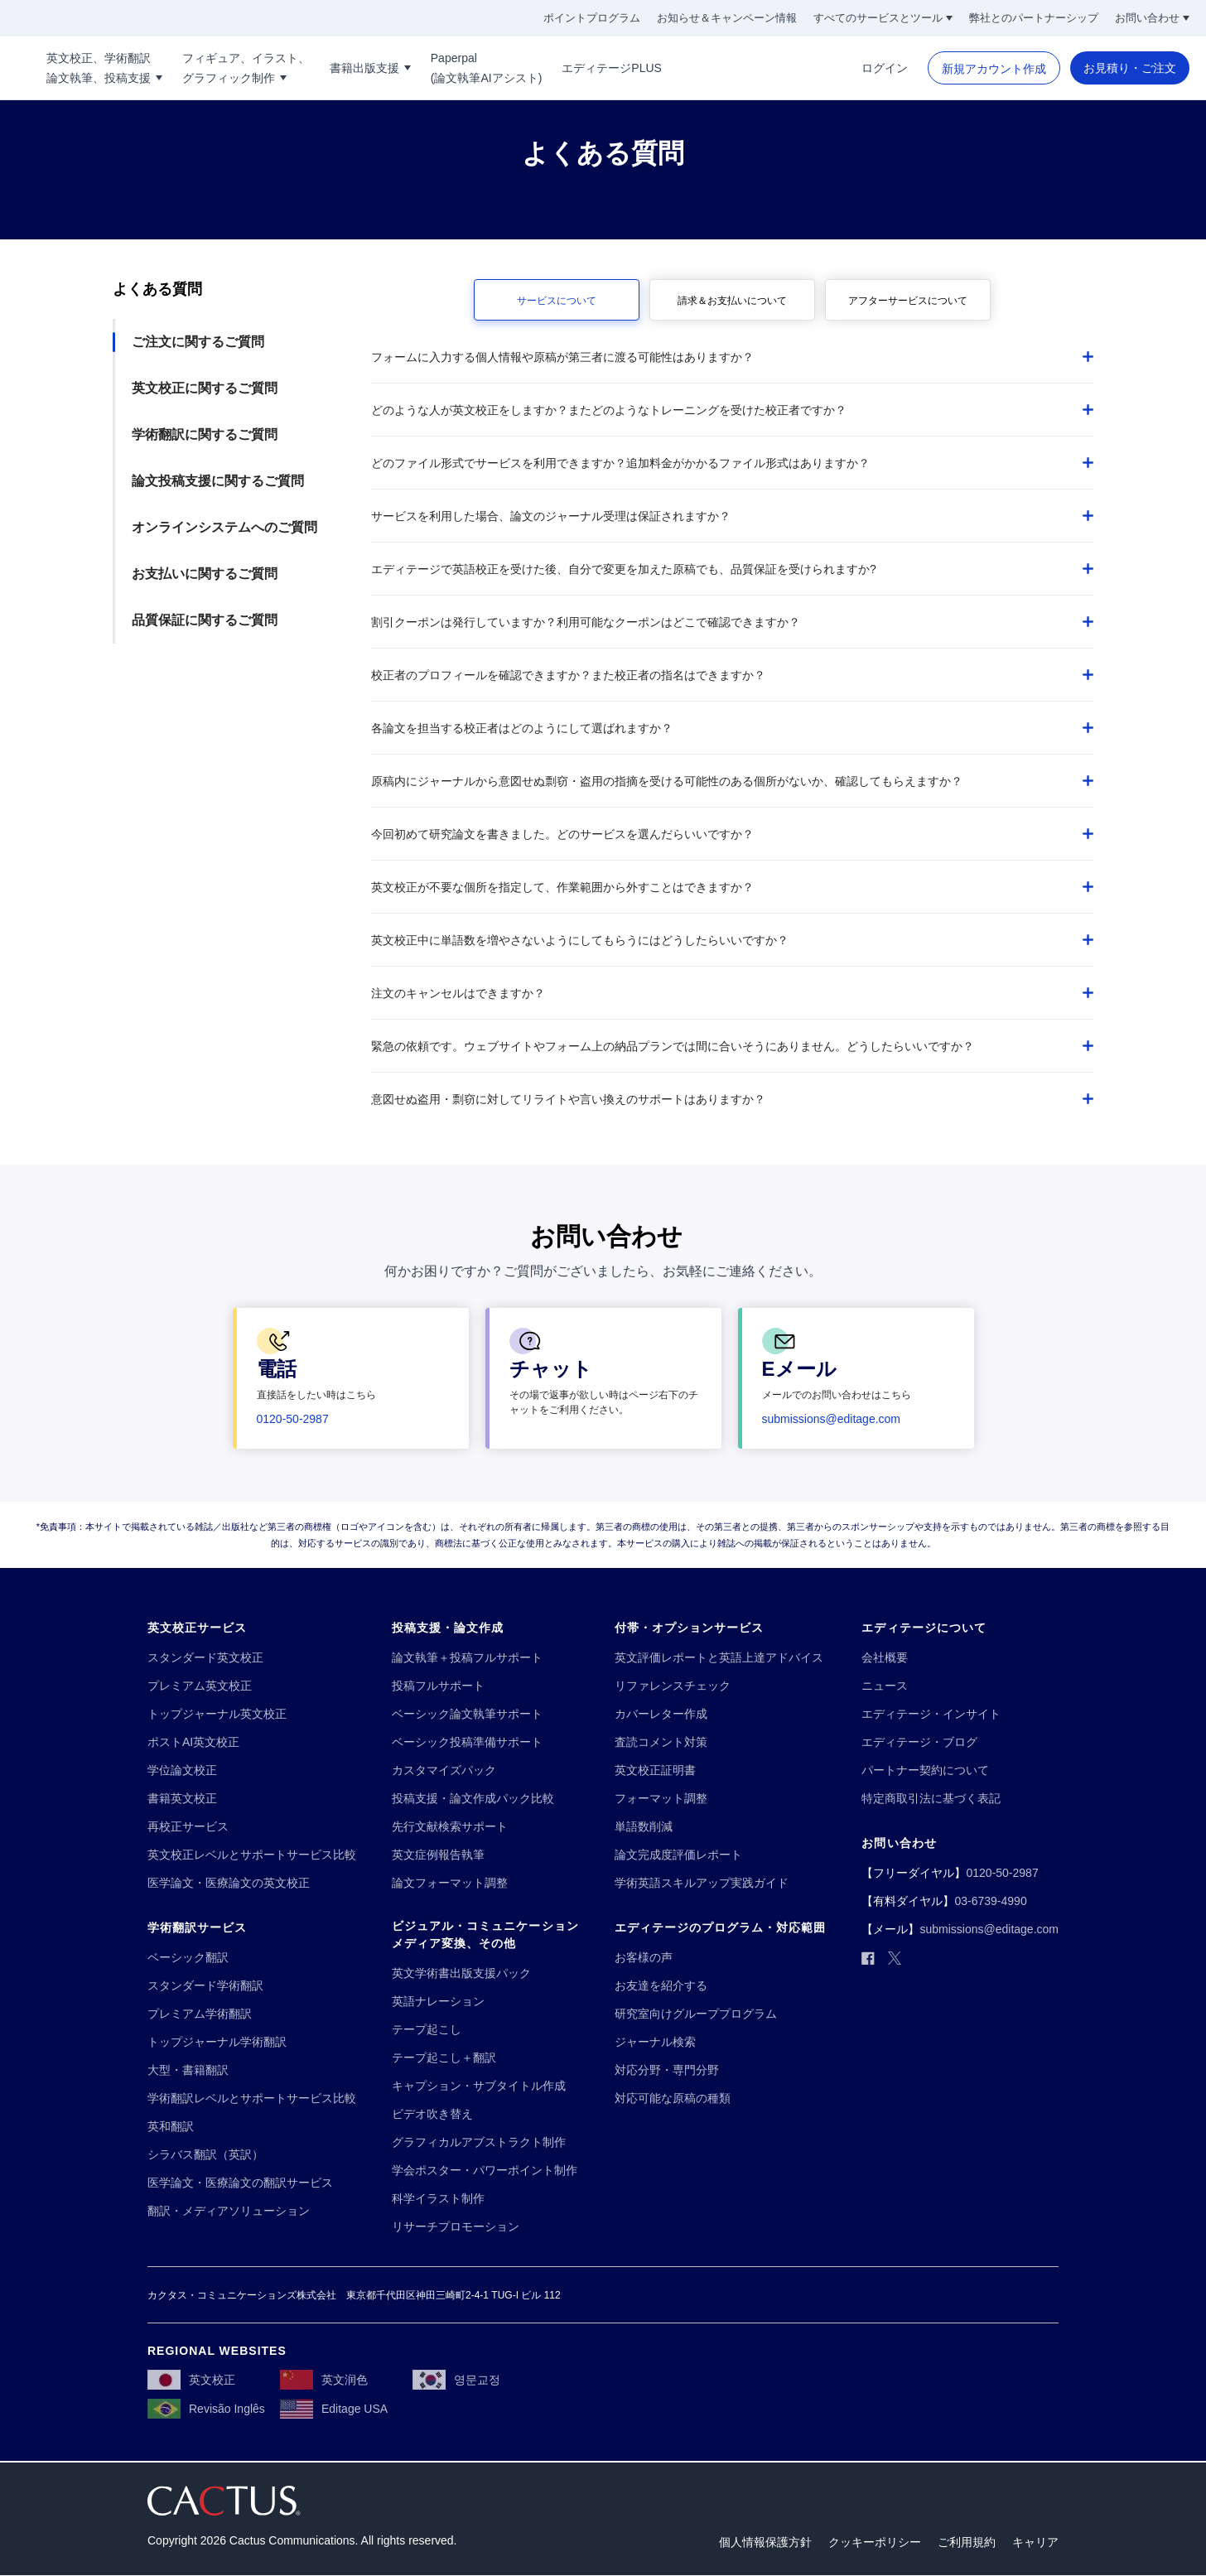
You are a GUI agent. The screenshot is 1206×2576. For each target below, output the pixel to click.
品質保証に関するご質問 (204, 620)
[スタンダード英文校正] (205, 1658)
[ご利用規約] (967, 2543)
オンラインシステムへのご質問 (224, 527)
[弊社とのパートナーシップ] (1033, 18)
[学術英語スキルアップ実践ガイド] (702, 1883)
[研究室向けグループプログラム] (696, 2014)
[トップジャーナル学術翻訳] (217, 2042)
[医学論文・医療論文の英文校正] (228, 1883)
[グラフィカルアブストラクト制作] (479, 2142)
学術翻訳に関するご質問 (204, 434)
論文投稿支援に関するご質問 (218, 481)
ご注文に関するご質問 (198, 342)
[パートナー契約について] (925, 1770)
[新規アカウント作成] (994, 68)
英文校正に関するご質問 (204, 388)
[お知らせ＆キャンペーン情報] (727, 18)
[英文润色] (324, 2380)
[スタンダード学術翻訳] (205, 1986)
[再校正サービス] (188, 1827)
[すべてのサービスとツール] (883, 18)
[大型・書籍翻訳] (188, 2070)
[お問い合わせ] (1152, 18)
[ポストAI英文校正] (193, 1742)
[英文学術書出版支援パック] (461, 1973)
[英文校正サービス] (197, 1628)
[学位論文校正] (182, 1770)
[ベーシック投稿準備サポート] (467, 1742)
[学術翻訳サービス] (197, 1928)
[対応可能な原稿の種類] (673, 2098)
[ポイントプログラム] (591, 18)
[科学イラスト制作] (438, 2198)
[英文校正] (191, 2380)
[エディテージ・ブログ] (919, 1742)
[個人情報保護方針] (765, 2543)
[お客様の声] (644, 1957)
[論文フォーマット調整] (450, 1883)
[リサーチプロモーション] (455, 2227)
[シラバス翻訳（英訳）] (205, 2155)
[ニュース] (884, 1686)
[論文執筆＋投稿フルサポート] (467, 1658)
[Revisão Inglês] (206, 2409)
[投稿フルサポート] (438, 1686)
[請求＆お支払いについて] (732, 300)
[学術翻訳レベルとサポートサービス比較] (251, 2098)
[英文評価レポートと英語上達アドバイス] (719, 1658)
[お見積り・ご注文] (1129, 67)
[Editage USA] (334, 2409)
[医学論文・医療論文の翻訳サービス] (240, 2183)
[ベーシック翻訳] (188, 1957)
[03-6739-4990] (990, 1901)
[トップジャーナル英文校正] (217, 1714)
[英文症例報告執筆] (438, 1855)
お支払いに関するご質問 (204, 574)
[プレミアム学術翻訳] (199, 2014)
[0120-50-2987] (293, 1419)
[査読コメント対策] (661, 1742)
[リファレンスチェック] (673, 1686)
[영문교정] (456, 2380)
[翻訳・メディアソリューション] (228, 2211)
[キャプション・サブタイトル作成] (479, 2086)
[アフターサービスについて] (907, 300)
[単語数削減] (644, 1827)
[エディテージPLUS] (701, 68)
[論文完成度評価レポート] (678, 1855)
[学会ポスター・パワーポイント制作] (484, 2170)
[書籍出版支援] (459, 68)
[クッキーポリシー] (874, 2543)
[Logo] (57, 68)
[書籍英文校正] (182, 1798)
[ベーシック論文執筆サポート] (467, 1714)
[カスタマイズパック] (444, 1770)
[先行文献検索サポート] (450, 1827)
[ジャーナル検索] (655, 2042)
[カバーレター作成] (661, 1714)
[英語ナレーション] (438, 2001)
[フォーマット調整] (661, 1798)
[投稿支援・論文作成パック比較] (473, 1798)
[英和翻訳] (170, 2126)
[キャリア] (1035, 2543)
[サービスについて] (556, 300)
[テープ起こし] (426, 2029)
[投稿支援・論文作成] (448, 1628)
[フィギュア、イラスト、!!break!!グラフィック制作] (335, 68)
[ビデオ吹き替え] (432, 2114)
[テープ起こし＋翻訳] (444, 2058)
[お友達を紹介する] (661, 1986)
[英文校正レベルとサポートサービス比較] (251, 1855)
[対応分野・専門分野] (667, 2070)
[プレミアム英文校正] (199, 1686)
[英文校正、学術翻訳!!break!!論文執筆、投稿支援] (194, 68)
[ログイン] (884, 68)
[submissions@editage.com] (831, 1419)
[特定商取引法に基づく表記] (931, 1798)
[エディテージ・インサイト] (931, 1714)
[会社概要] (884, 1658)
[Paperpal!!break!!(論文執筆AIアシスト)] (575, 68)
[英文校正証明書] (655, 1770)
